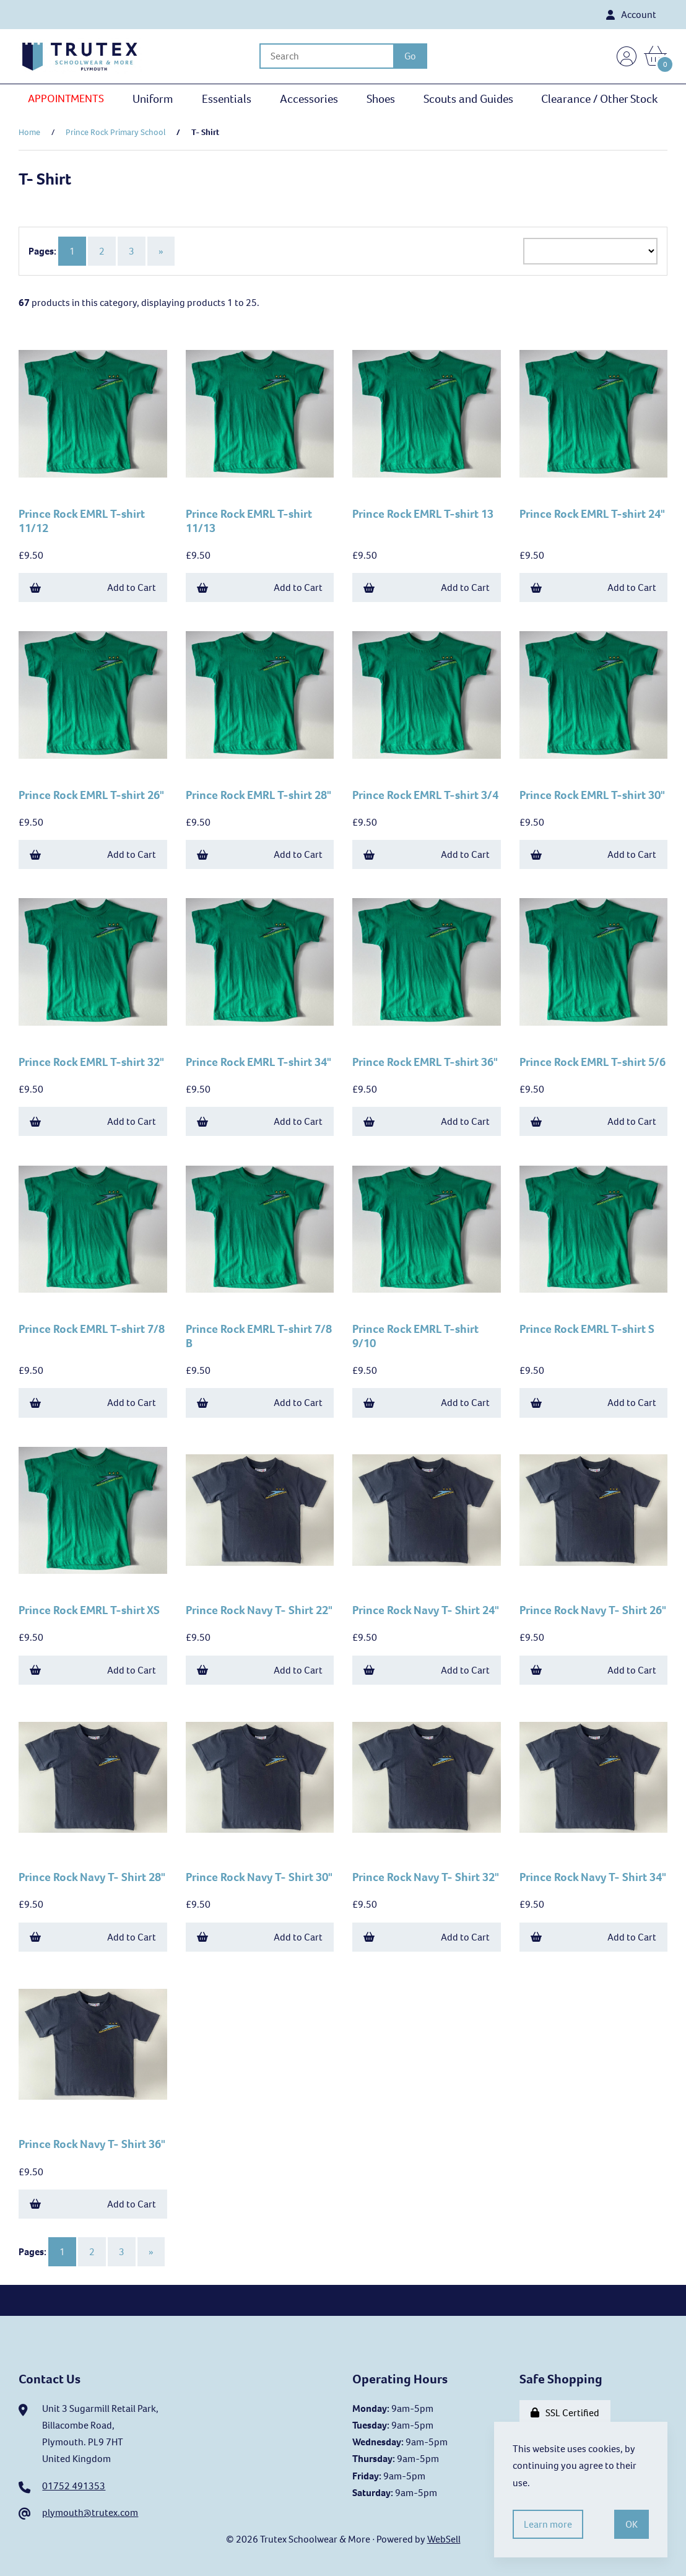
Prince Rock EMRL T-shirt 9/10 (415, 1336)
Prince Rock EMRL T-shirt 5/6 (592, 1062)
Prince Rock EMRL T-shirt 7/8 (92, 1329)
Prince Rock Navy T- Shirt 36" (92, 2144)
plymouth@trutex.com (90, 2512)
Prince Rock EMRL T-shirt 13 (422, 514)
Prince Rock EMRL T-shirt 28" (258, 795)
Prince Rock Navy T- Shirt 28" (92, 1877)
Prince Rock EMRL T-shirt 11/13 (249, 521)
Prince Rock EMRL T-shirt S (586, 1329)
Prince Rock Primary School (115, 132)
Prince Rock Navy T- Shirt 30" (259, 1877)
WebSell (444, 2539)
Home (29, 132)
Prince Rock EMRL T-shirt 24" (592, 514)
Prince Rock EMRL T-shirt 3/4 (425, 795)
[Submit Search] (410, 56)
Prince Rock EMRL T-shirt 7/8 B (259, 1336)
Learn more (548, 2524)
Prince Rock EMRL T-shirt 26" (91, 795)
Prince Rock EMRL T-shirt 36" (425, 1062)
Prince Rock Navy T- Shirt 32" (425, 1877)
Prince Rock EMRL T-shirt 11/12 (82, 521)
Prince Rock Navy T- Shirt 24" (425, 1610)
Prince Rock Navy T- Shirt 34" (592, 1877)
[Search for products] (326, 56)
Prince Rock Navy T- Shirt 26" (592, 1610)
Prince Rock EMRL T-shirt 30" (592, 795)
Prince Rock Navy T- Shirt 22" (259, 1610)
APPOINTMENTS (66, 98)
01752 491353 (73, 2485)
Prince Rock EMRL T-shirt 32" (91, 1062)
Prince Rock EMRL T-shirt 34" (258, 1062)
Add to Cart (93, 587)
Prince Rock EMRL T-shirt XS (89, 1610)
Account (631, 14)
